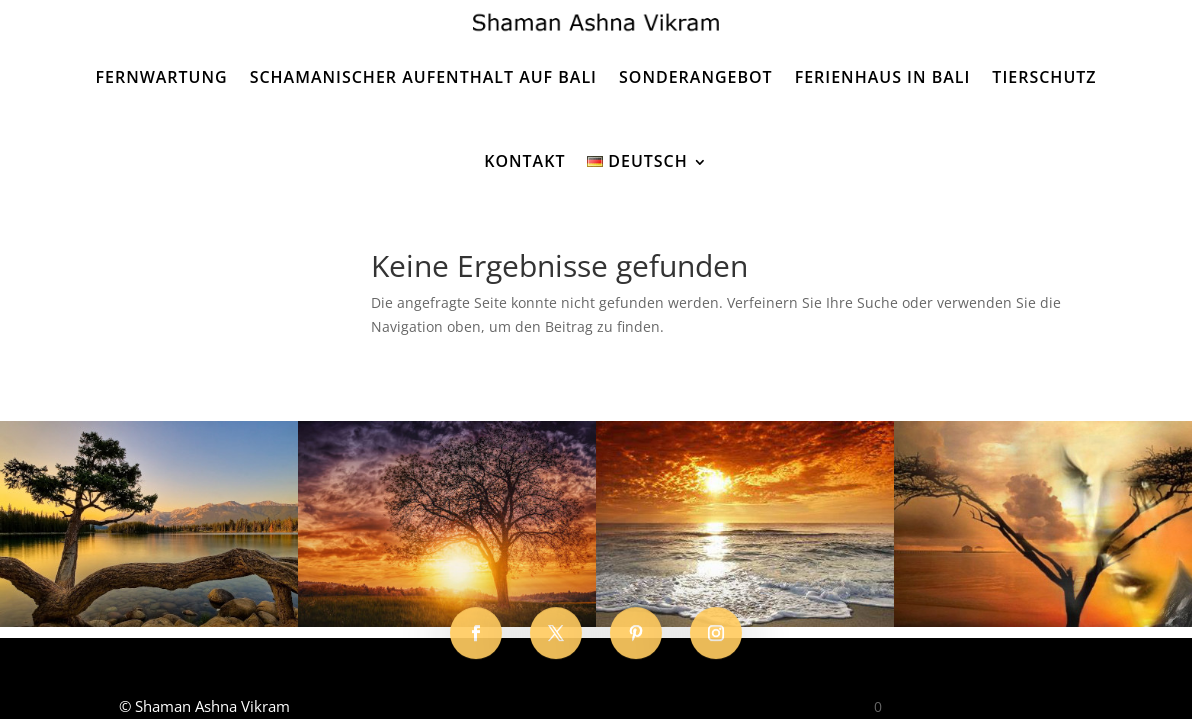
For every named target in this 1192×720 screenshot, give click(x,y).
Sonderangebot (696, 77)
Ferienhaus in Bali (883, 77)
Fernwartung (161, 77)
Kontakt (524, 161)
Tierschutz (1044, 77)
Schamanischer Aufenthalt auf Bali (423, 77)
